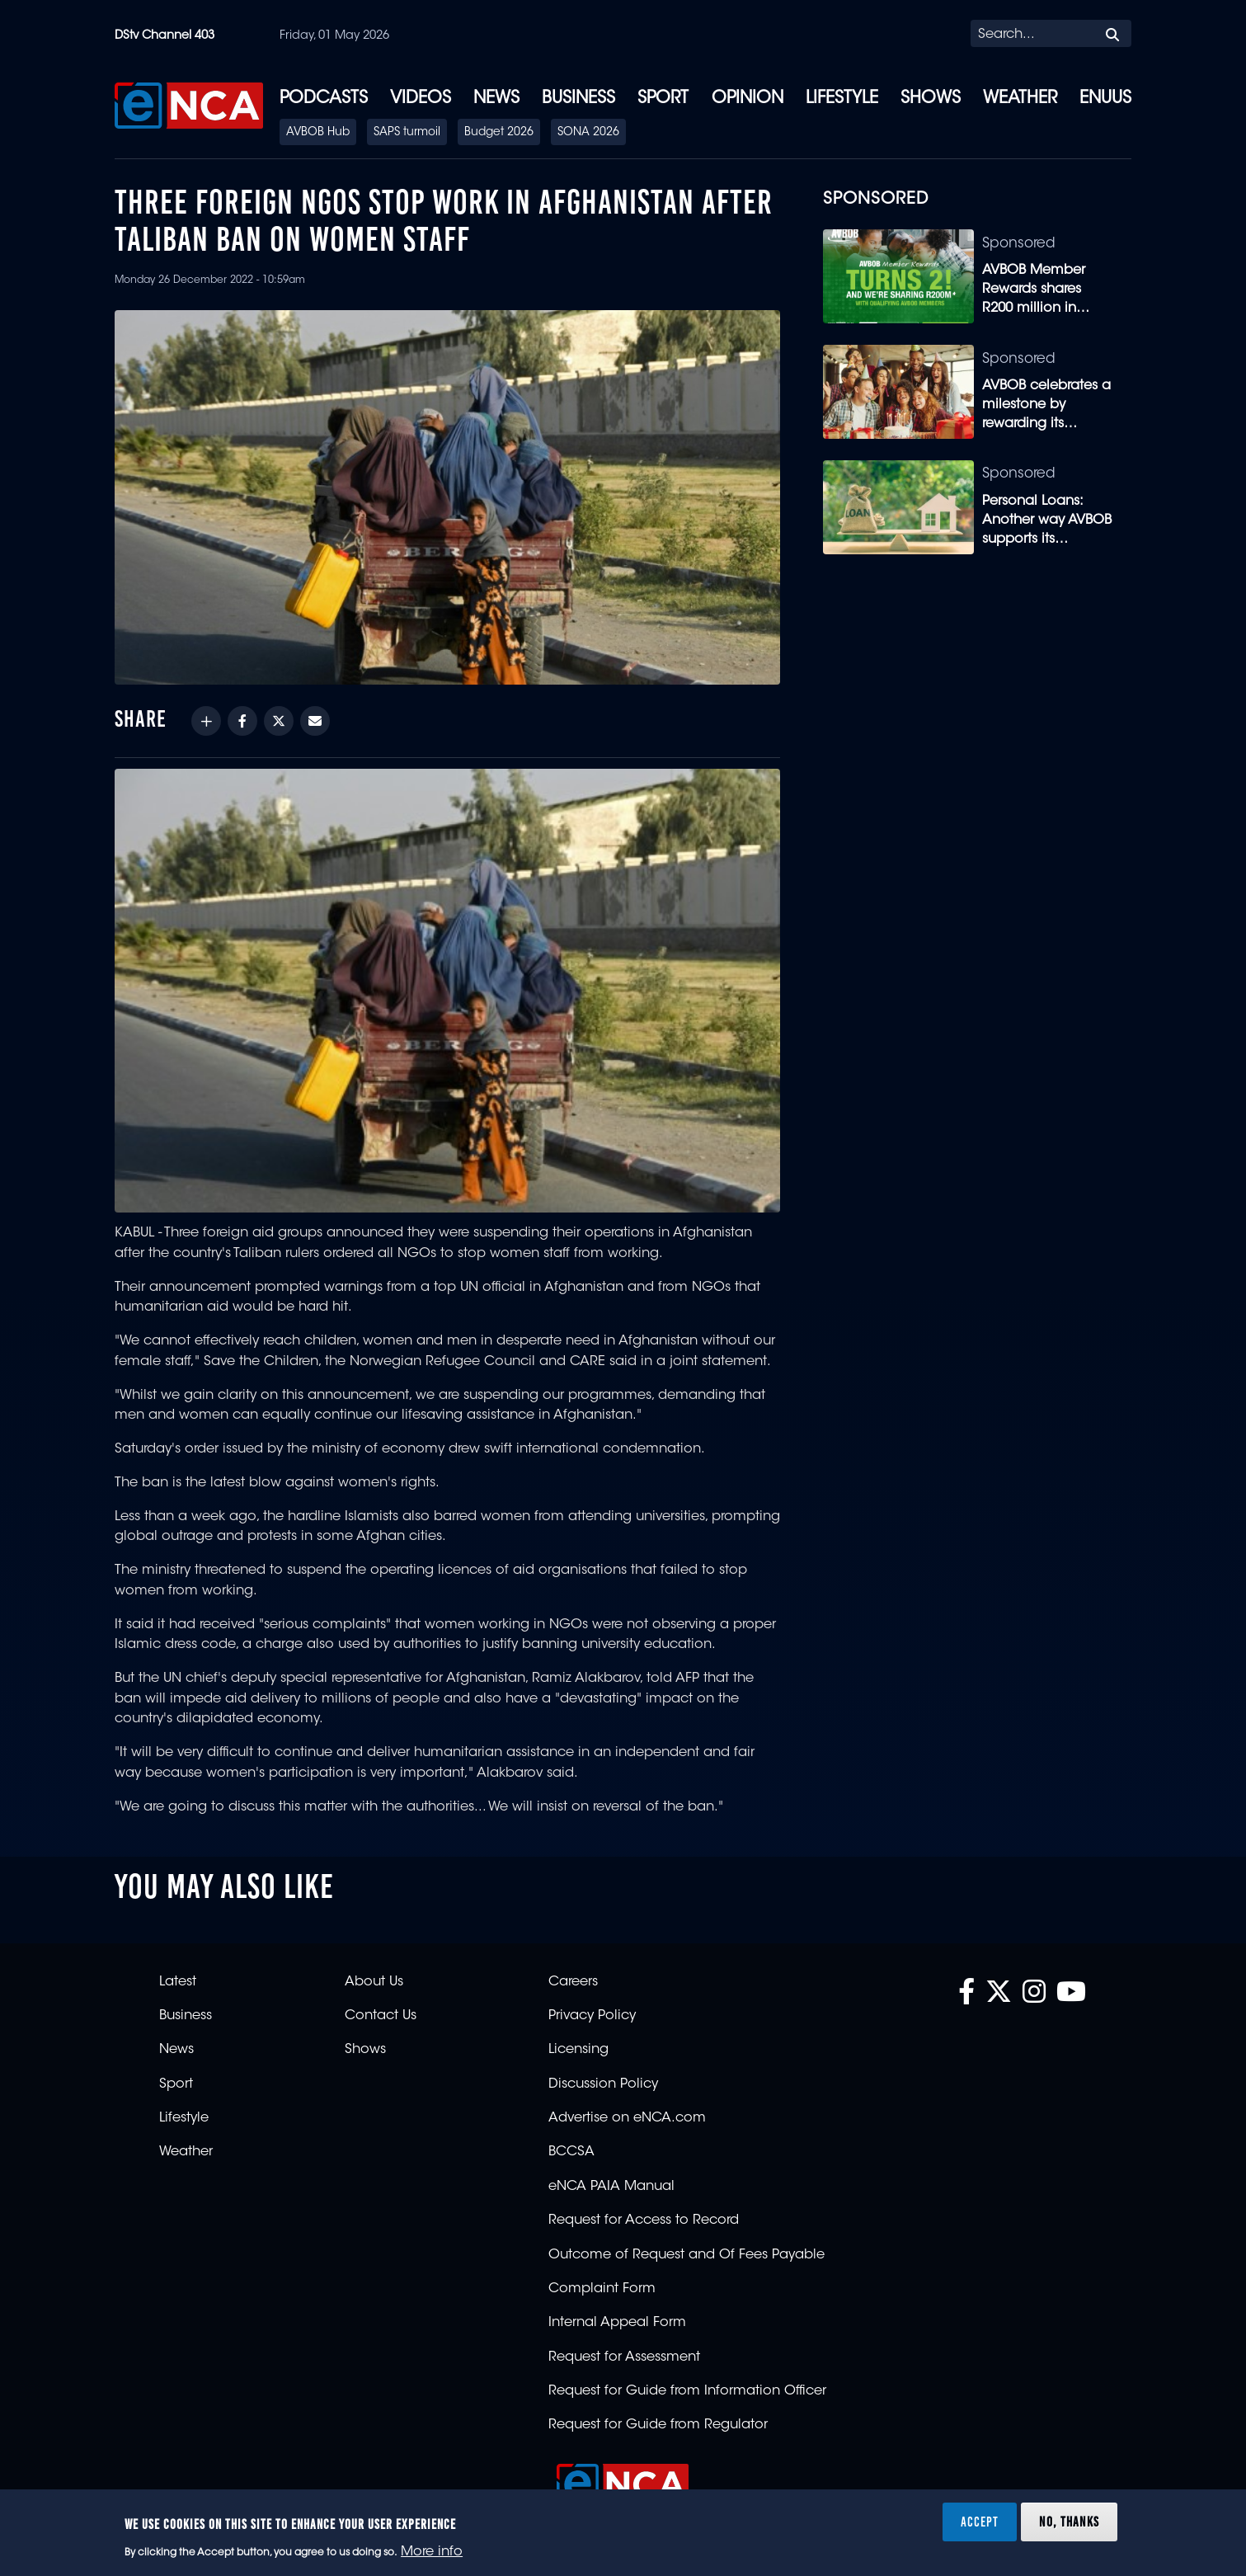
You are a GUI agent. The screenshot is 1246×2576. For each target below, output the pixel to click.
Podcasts (324, 99)
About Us (374, 1982)
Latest (177, 1982)
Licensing (578, 2049)
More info (432, 2552)
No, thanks (1069, 2521)
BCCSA (571, 2152)
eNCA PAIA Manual (611, 2186)
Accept (980, 2521)
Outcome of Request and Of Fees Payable (686, 2255)
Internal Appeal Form (617, 2322)
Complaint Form (602, 2289)
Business (578, 99)
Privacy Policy (592, 2016)
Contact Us (380, 2016)
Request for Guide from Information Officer (687, 2391)
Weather (1020, 99)
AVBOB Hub (318, 133)
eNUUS (1105, 99)
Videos (420, 99)
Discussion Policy (603, 2084)
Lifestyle (842, 99)
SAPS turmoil (407, 133)
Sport (663, 99)
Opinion (747, 99)
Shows (930, 99)
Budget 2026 (499, 133)
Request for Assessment (624, 2357)
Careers (573, 1982)
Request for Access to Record (643, 2220)
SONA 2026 (588, 133)
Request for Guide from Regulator (658, 2425)
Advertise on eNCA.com (627, 2118)
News (496, 99)
